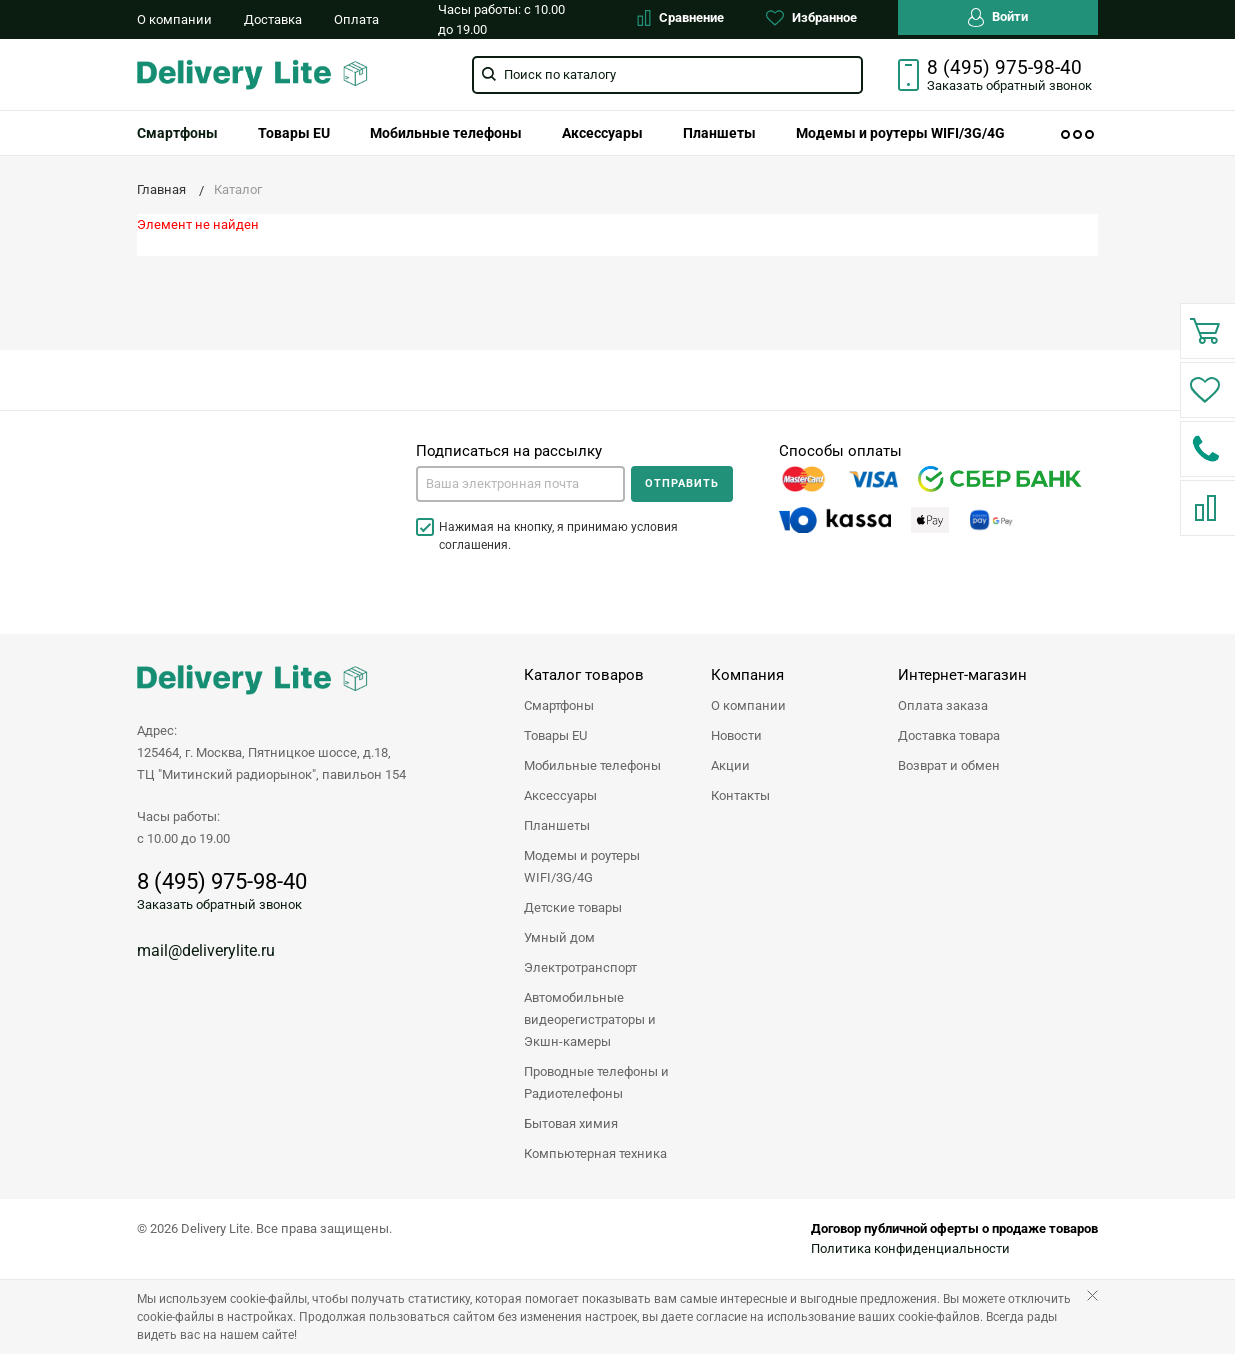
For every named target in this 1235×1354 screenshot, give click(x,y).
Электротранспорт (580, 967)
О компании (174, 19)
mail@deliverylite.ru (206, 950)
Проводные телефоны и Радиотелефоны (596, 1082)
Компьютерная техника (595, 1153)
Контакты (740, 795)
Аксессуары (602, 133)
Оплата (356, 19)
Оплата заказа (943, 705)
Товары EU (294, 133)
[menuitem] (177, 133)
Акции (730, 765)
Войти (998, 17)
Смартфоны (177, 133)
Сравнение (680, 18)
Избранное (811, 18)
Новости (736, 735)
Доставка (273, 19)
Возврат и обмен (949, 765)
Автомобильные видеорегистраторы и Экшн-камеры (590, 1019)
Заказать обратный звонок (219, 904)
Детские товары (573, 907)
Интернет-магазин (962, 675)
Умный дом (559, 937)
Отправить (682, 483)
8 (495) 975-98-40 (1004, 68)
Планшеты (719, 133)
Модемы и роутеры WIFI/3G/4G (900, 133)
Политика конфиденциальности (910, 1248)
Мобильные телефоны (446, 133)
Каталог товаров (584, 675)
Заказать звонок (1009, 85)
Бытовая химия (571, 1123)
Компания (747, 675)
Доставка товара (949, 735)
